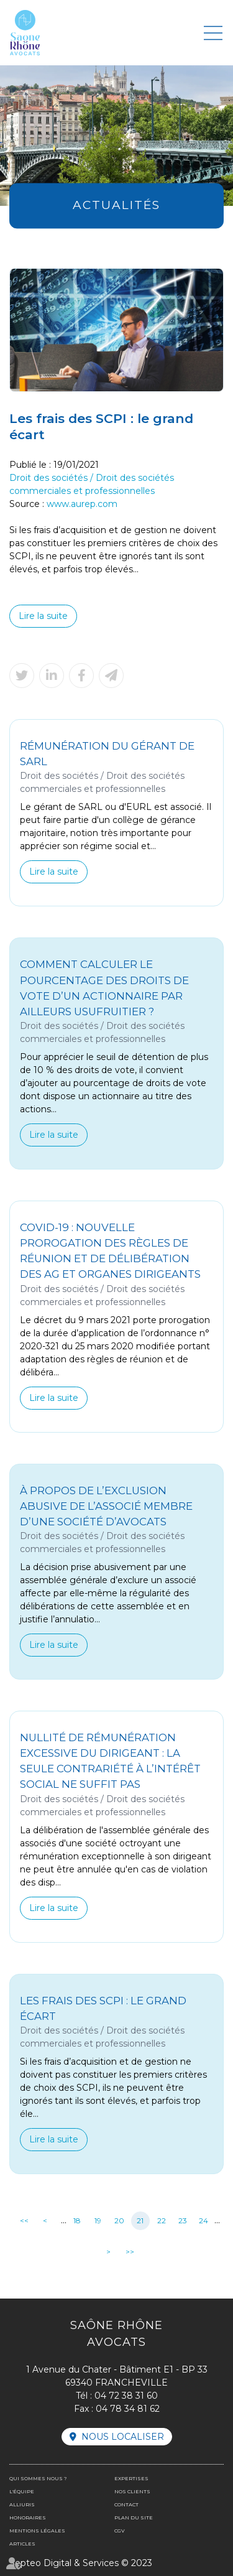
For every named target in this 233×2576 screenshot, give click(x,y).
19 (97, 2220)
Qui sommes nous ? (37, 2478)
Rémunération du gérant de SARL (107, 754)
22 (161, 2220)
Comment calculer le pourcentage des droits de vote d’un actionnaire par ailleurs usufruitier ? (104, 987)
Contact (126, 2504)
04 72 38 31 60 (126, 2395)
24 (203, 2220)
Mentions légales (37, 2530)
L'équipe (21, 2491)
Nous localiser (122, 2436)
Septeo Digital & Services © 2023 (80, 2563)
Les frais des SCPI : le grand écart (103, 2008)
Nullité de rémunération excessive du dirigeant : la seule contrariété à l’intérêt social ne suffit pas (110, 1760)
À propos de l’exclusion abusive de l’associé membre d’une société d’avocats (106, 1506)
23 (182, 2220)
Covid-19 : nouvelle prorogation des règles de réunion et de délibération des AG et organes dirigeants (110, 1250)
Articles (22, 2544)
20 (119, 2220)
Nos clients (132, 2491)
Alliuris (22, 2504)
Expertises (131, 2478)
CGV (119, 2530)
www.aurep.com (82, 503)
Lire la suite (43, 615)
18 (77, 2220)
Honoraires (27, 2517)
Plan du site (133, 2517)
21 (140, 2220)
